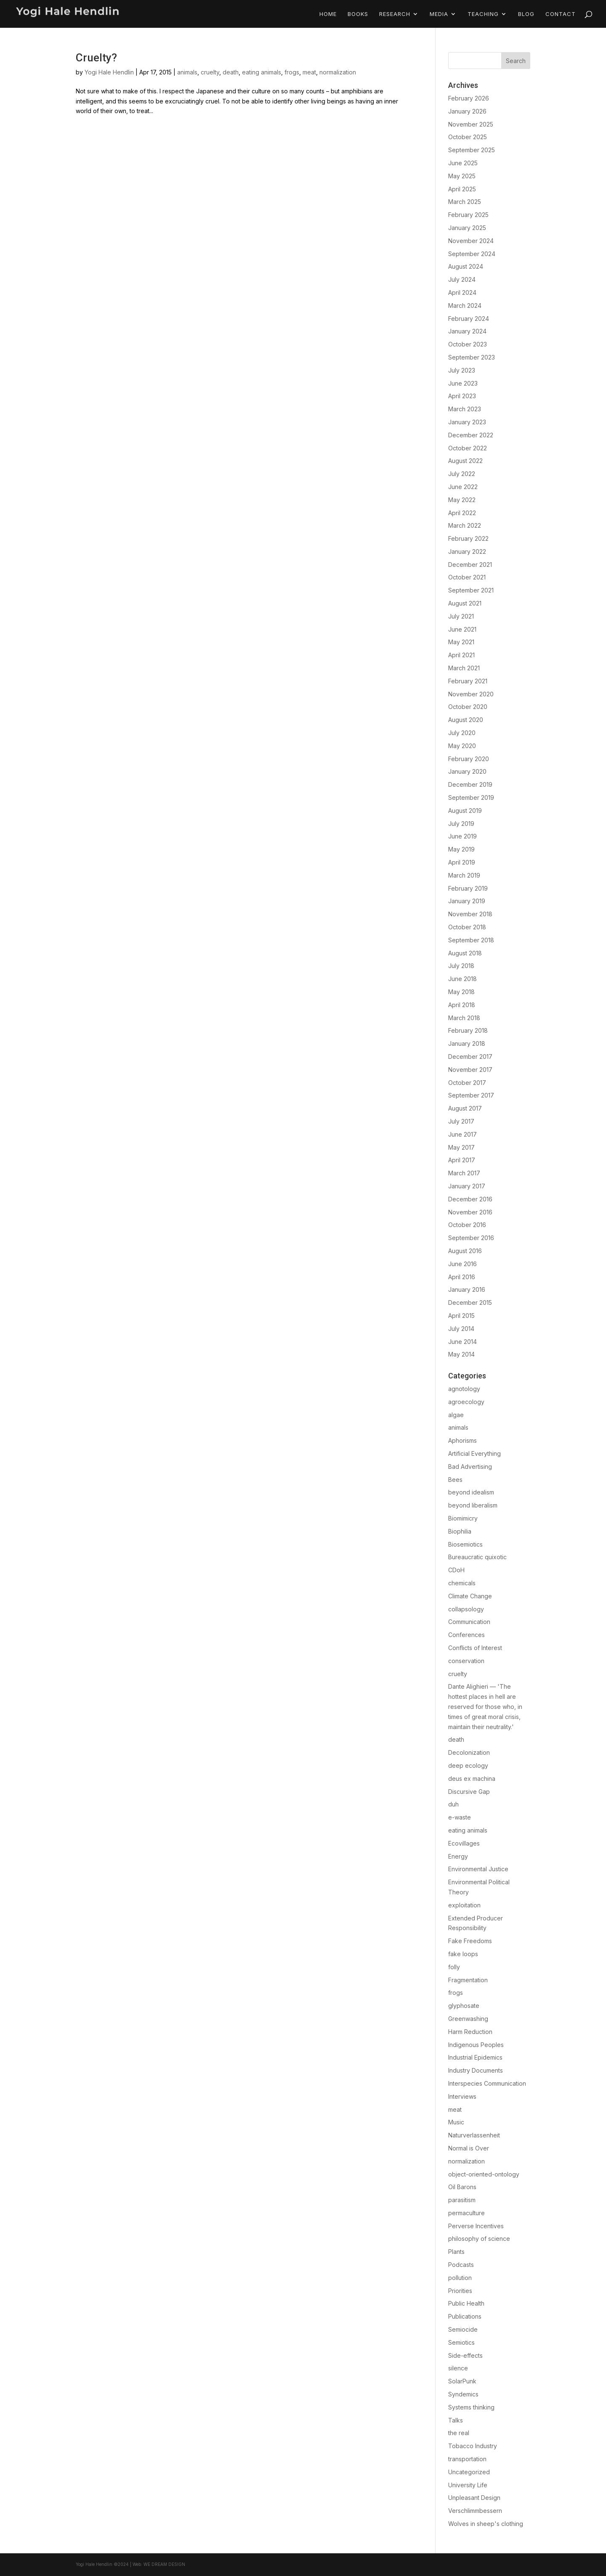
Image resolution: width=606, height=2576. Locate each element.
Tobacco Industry (472, 2445)
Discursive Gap (469, 1791)
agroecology (466, 1401)
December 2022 (470, 435)
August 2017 (465, 1108)
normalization (337, 72)
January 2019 (466, 901)
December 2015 (470, 1302)
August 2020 (465, 719)
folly (454, 1966)
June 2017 (462, 1134)
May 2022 (462, 499)
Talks (455, 2420)
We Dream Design (164, 2564)
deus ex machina (471, 1778)
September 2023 (471, 357)
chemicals (462, 1583)
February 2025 (468, 214)
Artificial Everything (474, 1453)
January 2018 (466, 1043)
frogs (291, 72)
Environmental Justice (478, 1868)
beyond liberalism (472, 1505)
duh (453, 1804)
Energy (458, 1856)
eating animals (261, 72)
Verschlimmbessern (475, 2510)
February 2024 (468, 318)
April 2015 (461, 1315)
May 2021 (461, 641)
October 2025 (467, 136)
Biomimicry (463, 1518)
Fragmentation (468, 1980)
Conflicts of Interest (475, 1647)
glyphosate (463, 2005)
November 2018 (470, 914)
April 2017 (461, 1160)
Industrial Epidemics (475, 2057)
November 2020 (471, 694)
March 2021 (464, 668)
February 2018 (468, 1030)
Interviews (462, 2096)
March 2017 (464, 1173)
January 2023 (467, 422)
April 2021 (461, 655)
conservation (466, 1660)
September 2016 (471, 1237)
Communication (469, 1621)
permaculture (466, 2212)
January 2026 (467, 111)
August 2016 (465, 1250)
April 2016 (461, 1276)
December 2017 (470, 1056)
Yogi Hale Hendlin (109, 72)
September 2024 (471, 253)
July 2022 (461, 473)
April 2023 (462, 395)
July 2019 (461, 823)
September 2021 (471, 590)
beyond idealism (471, 1492)
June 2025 (463, 163)
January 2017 (466, 1186)
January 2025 (467, 227)
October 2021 (467, 577)
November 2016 (470, 1212)
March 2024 (464, 305)
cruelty (210, 72)
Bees (455, 1479)
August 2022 (465, 460)
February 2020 (468, 758)
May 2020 (462, 745)
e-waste (459, 1817)
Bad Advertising (470, 1466)
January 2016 (466, 1289)
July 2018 (461, 965)
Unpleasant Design (474, 2497)
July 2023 (461, 370)
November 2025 (470, 124)
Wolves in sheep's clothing (485, 2523)
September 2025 (471, 149)
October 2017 (467, 1082)
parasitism (462, 2199)
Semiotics (461, 2342)
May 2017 (461, 1147)
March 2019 (464, 875)
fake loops (463, 1953)
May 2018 (461, 991)
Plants (456, 2251)
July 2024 (462, 279)
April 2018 (461, 1004)
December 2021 (470, 564)
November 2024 (471, 240)
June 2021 (462, 629)
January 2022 (467, 551)
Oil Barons (462, 2186)
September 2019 (471, 797)
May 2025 (462, 176)
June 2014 (462, 1341)
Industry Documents (475, 2070)
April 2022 (462, 512)
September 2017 (471, 1095)
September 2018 (471, 940)
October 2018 (467, 927)
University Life (467, 2485)
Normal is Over (468, 2148)
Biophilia (459, 1531)
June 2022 (463, 486)
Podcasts (461, 2264)
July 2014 (461, 1328)
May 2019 (461, 849)
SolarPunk (462, 2381)
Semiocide (463, 2329)
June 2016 (462, 1263)
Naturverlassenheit (474, 2135)
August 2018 (465, 953)
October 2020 (467, 706)
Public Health (466, 2303)
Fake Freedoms (470, 1940)
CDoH (456, 1570)
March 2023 (464, 409)
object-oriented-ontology (483, 2174)
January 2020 (467, 771)
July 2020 (462, 732)
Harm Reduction (470, 2031)
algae (456, 1414)
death (231, 72)
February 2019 (468, 888)
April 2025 (462, 189)
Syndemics (463, 2394)
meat (309, 72)
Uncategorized (469, 2471)
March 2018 (464, 1017)
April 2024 (462, 292)
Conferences (466, 1634)
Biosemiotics (465, 1544)
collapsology (466, 1609)
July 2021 (461, 616)
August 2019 (465, 810)
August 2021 (464, 603)
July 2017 (461, 1121)
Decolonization (469, 1752)
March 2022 (464, 525)
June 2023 (463, 383)
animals (187, 72)
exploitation (464, 1905)
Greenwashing (468, 2018)
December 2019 (470, 784)
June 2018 (462, 978)
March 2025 (464, 201)
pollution (460, 2277)
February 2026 (468, 98)
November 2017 (470, 1069)
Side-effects (465, 2355)
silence (458, 2368)
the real (458, 2432)
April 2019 (461, 862)
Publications (464, 2316)
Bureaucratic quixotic (477, 1556)
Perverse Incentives (476, 2226)
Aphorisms (462, 1440)
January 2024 (467, 331)
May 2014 (461, 1354)
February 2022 (468, 538)
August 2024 (465, 266)
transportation (467, 2458)
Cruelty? (96, 57)
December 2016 (470, 1199)
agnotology (464, 1388)
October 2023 (467, 344)
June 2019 (462, 836)
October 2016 (467, 1224)
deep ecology (468, 1765)
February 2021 (467, 681)
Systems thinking (471, 2407)
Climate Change (470, 1596)
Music (456, 2122)
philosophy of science (479, 2238)
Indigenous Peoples (476, 2044)
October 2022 (467, 448)
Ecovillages (464, 1843)
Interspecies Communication (487, 2083)
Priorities (460, 2290)
